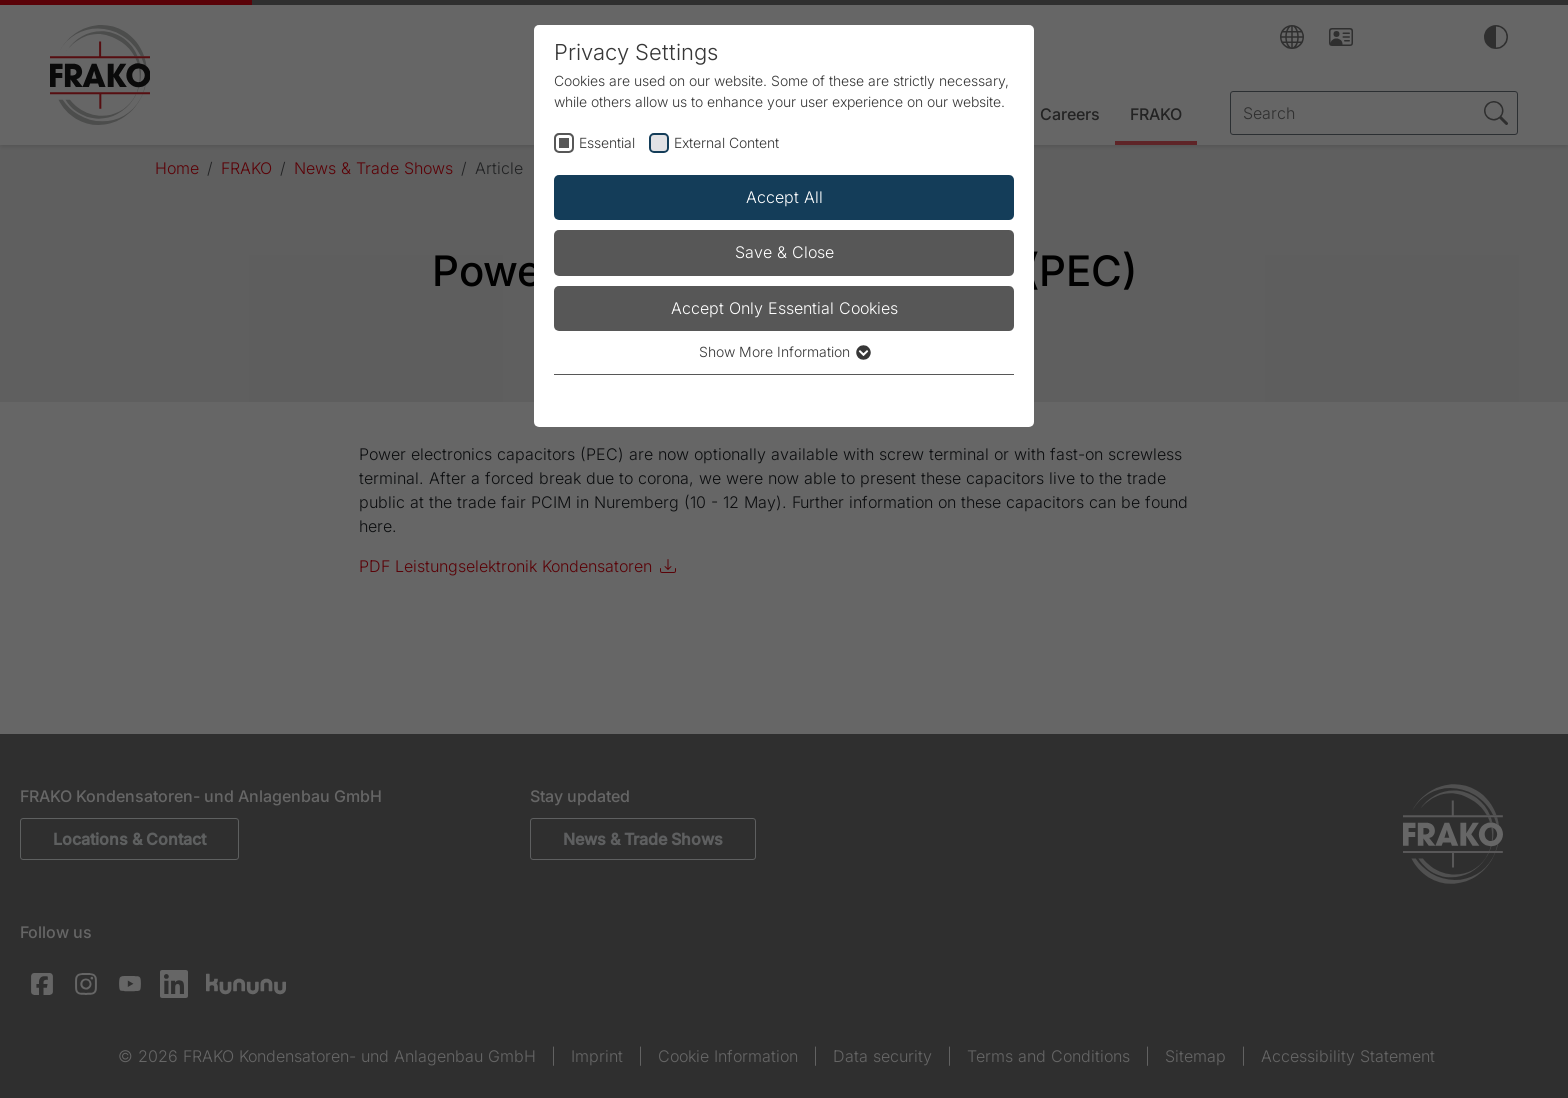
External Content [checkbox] (726, 142)
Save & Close (784, 252)
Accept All (784, 197)
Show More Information (784, 351)
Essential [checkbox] (607, 142)
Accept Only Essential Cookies (784, 308)
